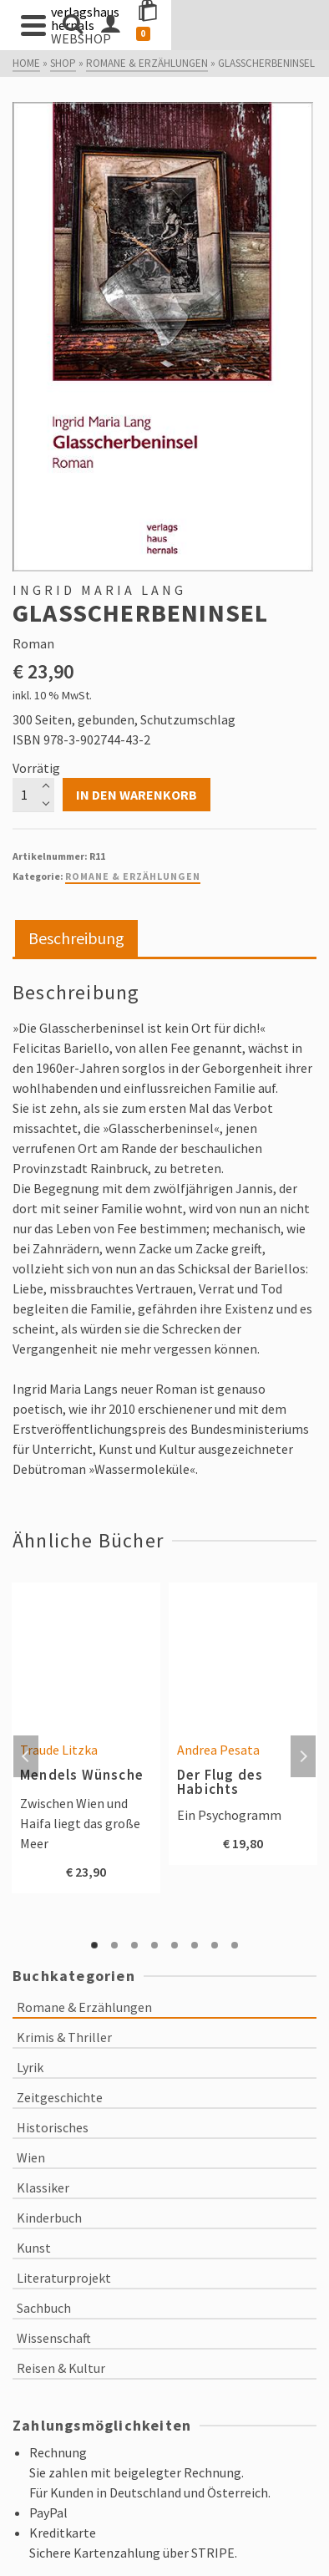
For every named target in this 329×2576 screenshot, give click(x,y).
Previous (25, 1756)
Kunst (34, 2247)
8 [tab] (234, 1945)
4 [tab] (154, 1945)
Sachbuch (44, 2307)
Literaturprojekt (64, 2277)
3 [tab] (134, 1945)
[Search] (72, 25)
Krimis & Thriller (64, 2037)
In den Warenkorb (136, 794)
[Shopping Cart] (288, 25)
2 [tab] (114, 1945)
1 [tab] (94, 1945)
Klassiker (43, 2187)
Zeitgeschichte (60, 2097)
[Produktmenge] (33, 794)
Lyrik (30, 2067)
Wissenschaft (54, 2338)
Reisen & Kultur (61, 2368)
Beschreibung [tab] (76, 937)
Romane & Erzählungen (132, 876)
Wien (31, 2157)
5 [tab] (174, 1945)
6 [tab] (194, 1945)
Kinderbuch (49, 2217)
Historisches (53, 2127)
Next (303, 1756)
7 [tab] (214, 1945)
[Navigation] (33, 25)
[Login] (240, 25)
